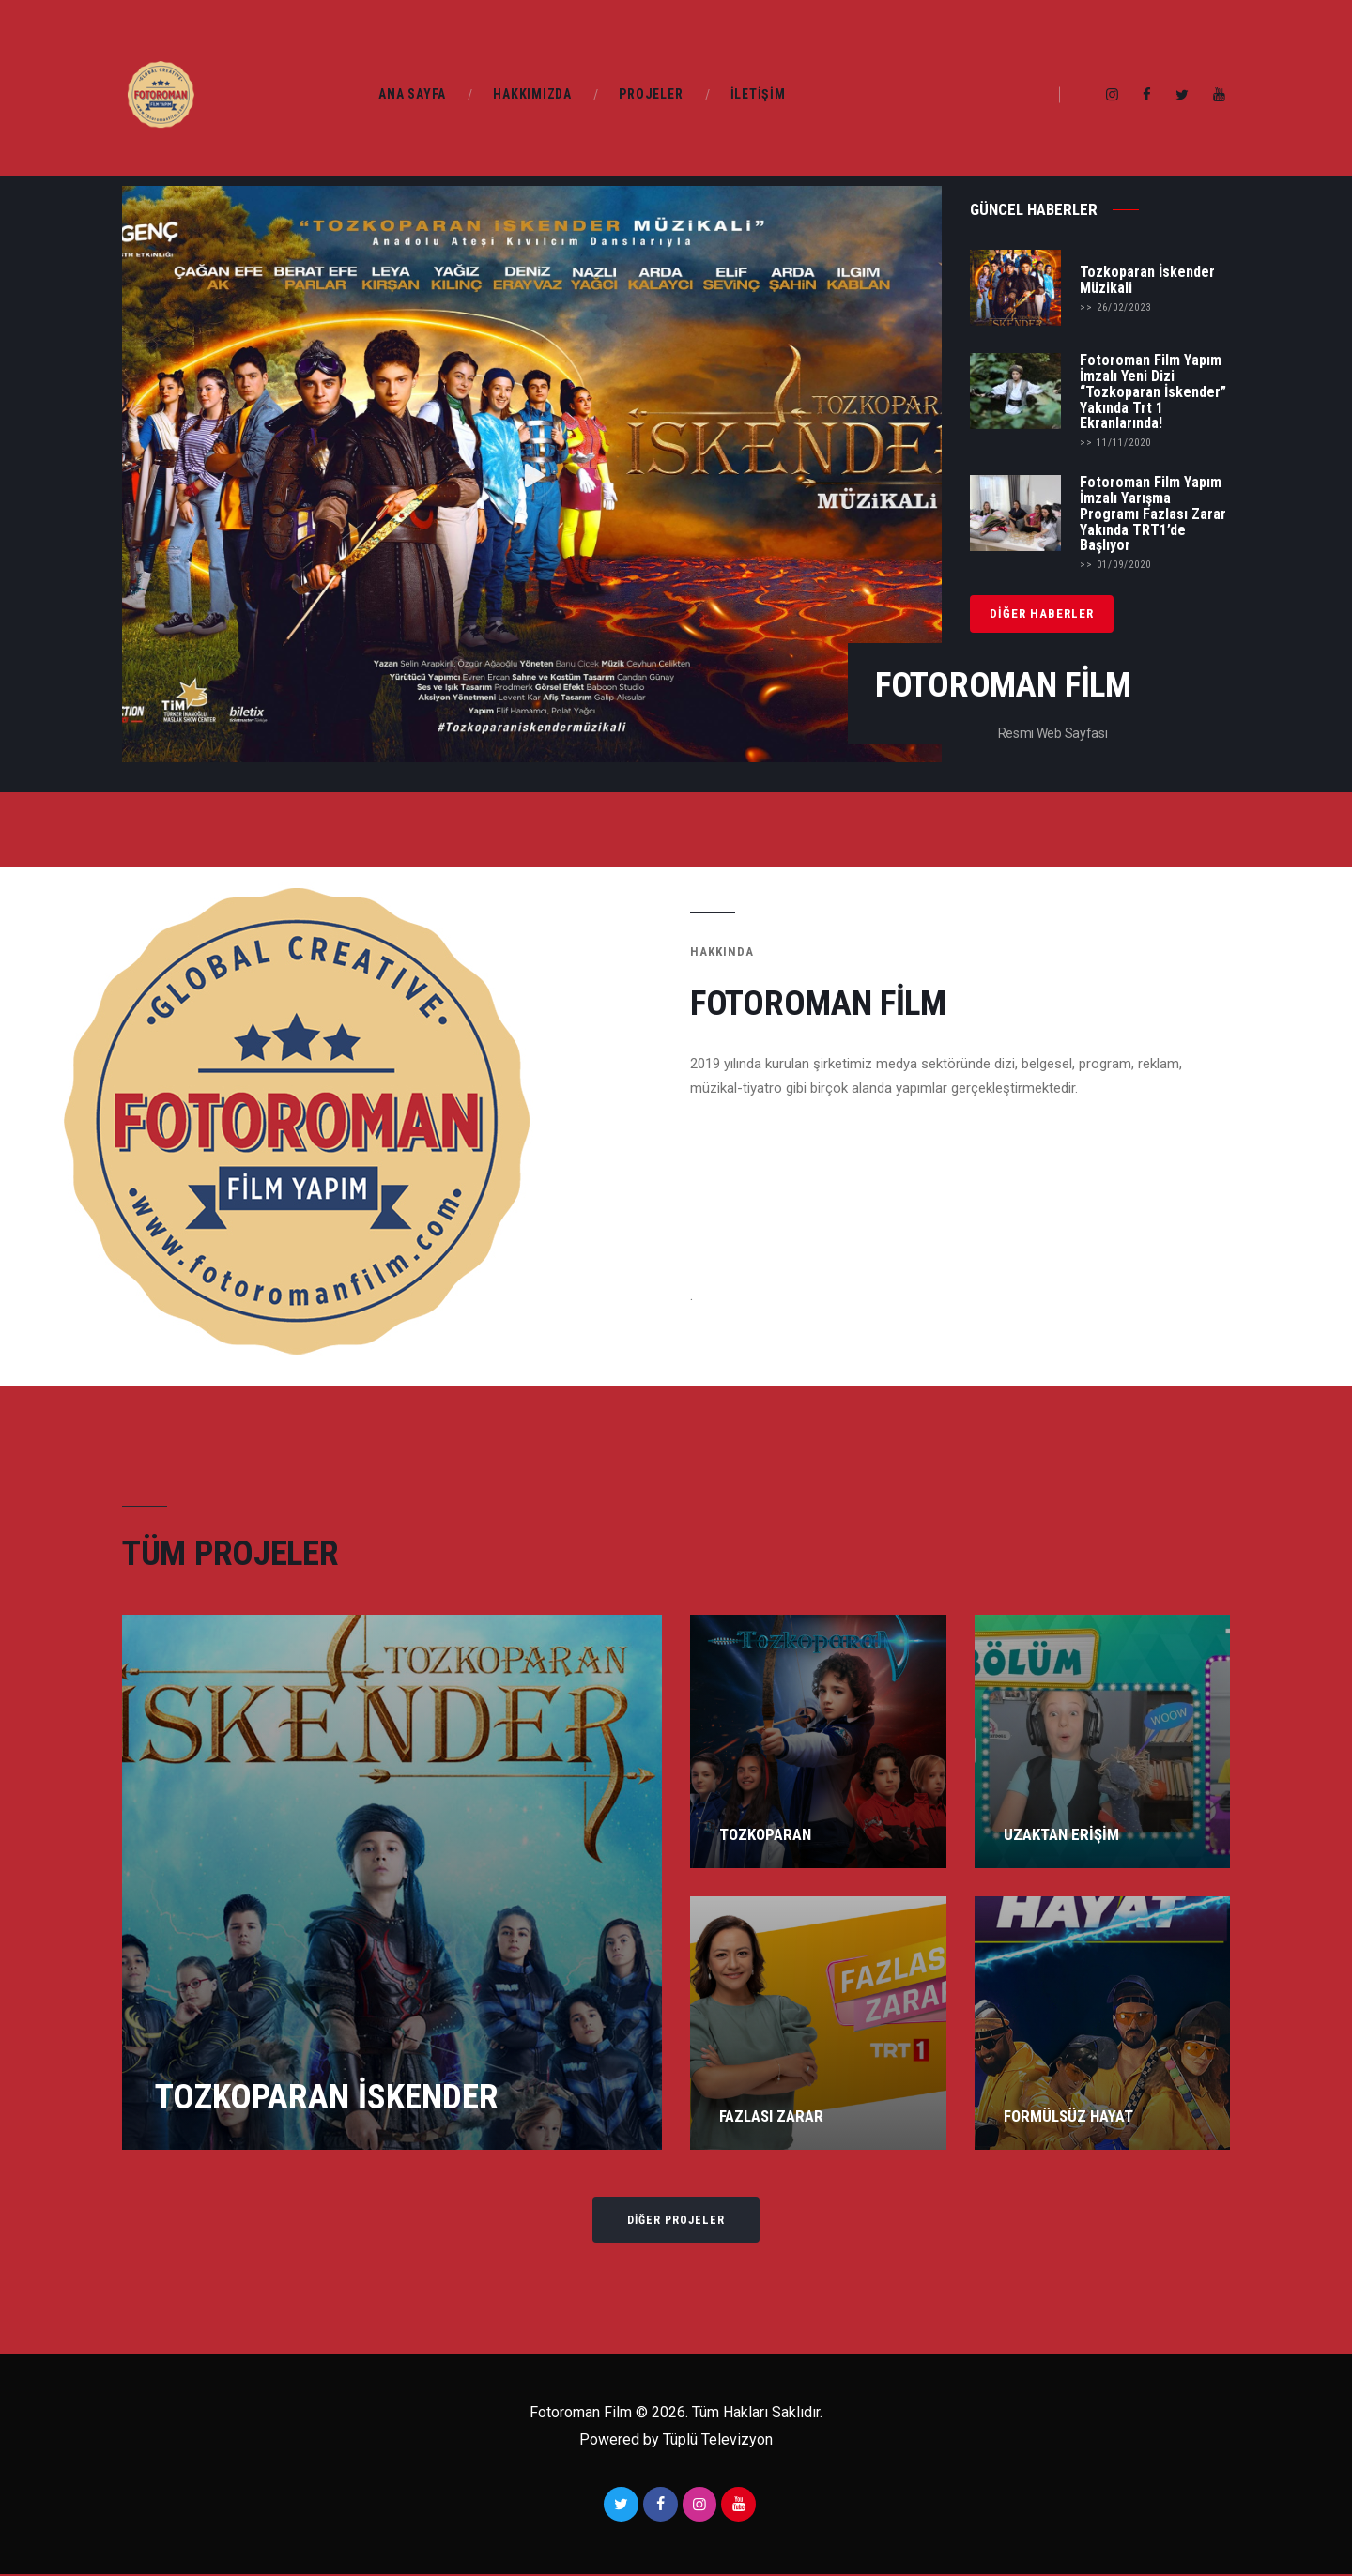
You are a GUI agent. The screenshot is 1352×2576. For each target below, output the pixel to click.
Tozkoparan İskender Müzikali (1147, 280)
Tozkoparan (765, 1834)
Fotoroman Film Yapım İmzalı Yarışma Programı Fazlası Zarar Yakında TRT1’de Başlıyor (1153, 514)
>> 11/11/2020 (1115, 443)
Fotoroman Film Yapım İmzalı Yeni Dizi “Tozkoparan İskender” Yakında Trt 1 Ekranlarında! (1153, 392)
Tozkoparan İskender (327, 2095)
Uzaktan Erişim (1061, 1835)
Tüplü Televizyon (716, 2441)
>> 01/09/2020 (1115, 565)
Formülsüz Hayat (1068, 2116)
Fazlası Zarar (771, 2116)
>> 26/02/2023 (1115, 307)
